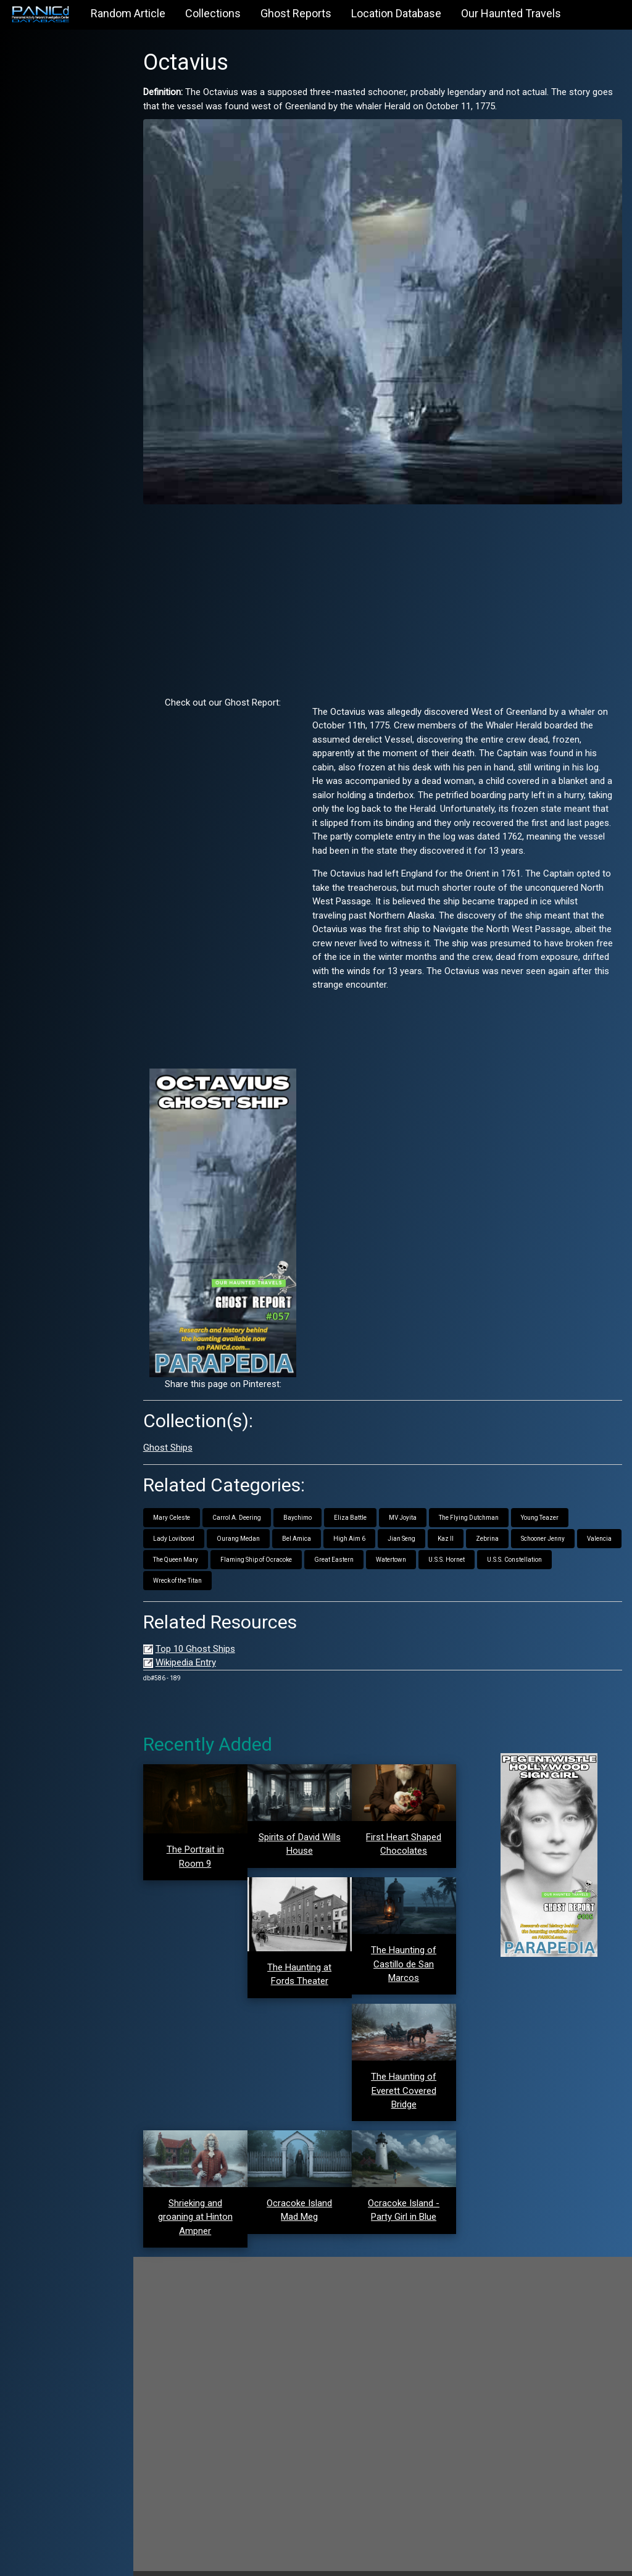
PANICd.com (239, 2560)
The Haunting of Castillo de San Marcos (413, 1941)
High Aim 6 (370, 1521)
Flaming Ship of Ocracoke (324, 1542)
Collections (213, 13)
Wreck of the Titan (198, 1563)
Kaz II (467, 1521)
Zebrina (508, 1521)
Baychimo (318, 1500)
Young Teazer (561, 1500)
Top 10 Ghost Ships (216, 1631)
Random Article (128, 13)
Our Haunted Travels (511, 13)
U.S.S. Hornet (514, 1542)
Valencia (186, 1542)
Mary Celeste (192, 1500)
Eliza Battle (371, 1500)
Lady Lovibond (194, 1521)
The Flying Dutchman (490, 1500)
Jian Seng (422, 1521)
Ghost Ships (189, 1430)
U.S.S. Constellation (582, 1542)
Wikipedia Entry (207, 1645)
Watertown (459, 1542)
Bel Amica (317, 1521)
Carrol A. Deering (257, 1500)
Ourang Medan (259, 1521)
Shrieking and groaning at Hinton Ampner (214, 2189)
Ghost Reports (295, 13)
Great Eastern (402, 1542)
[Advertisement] (393, 582)
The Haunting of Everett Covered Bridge (413, 2065)
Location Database (396, 13)
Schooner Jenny (564, 1521)
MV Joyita (424, 1500)
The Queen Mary (243, 1542)
